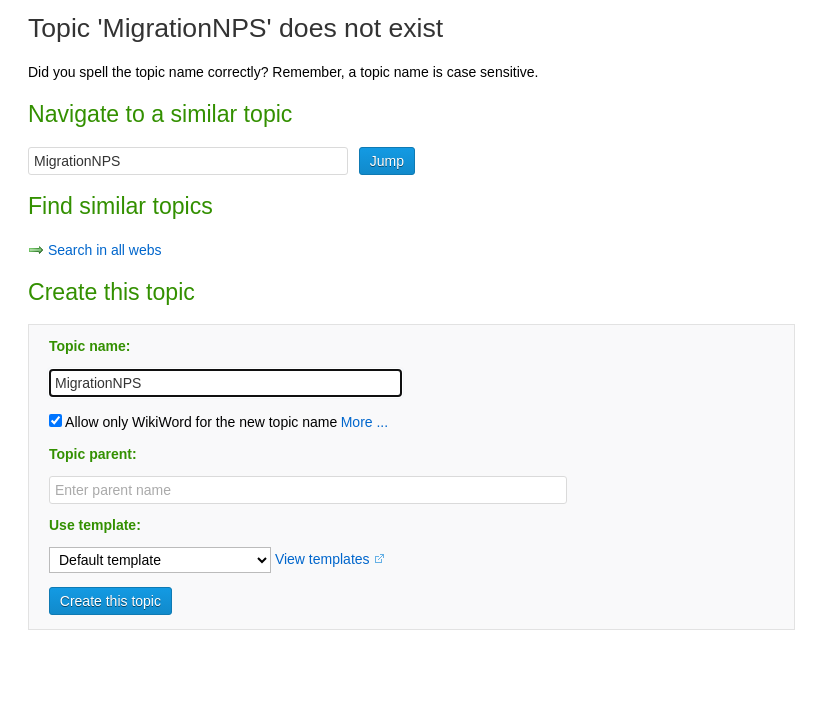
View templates (322, 559)
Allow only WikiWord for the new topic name (193, 422)
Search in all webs (105, 250)
